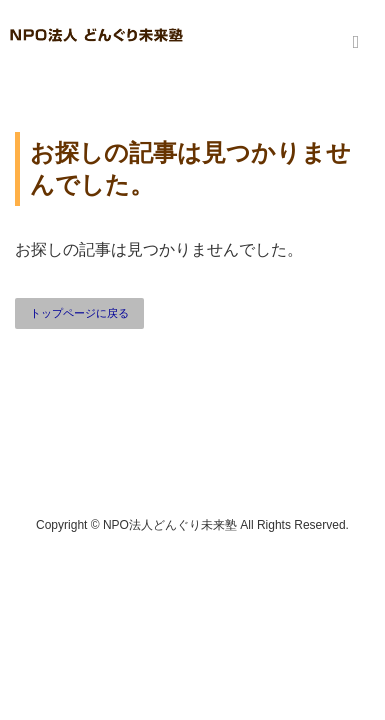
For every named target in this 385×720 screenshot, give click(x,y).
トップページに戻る (79, 313)
